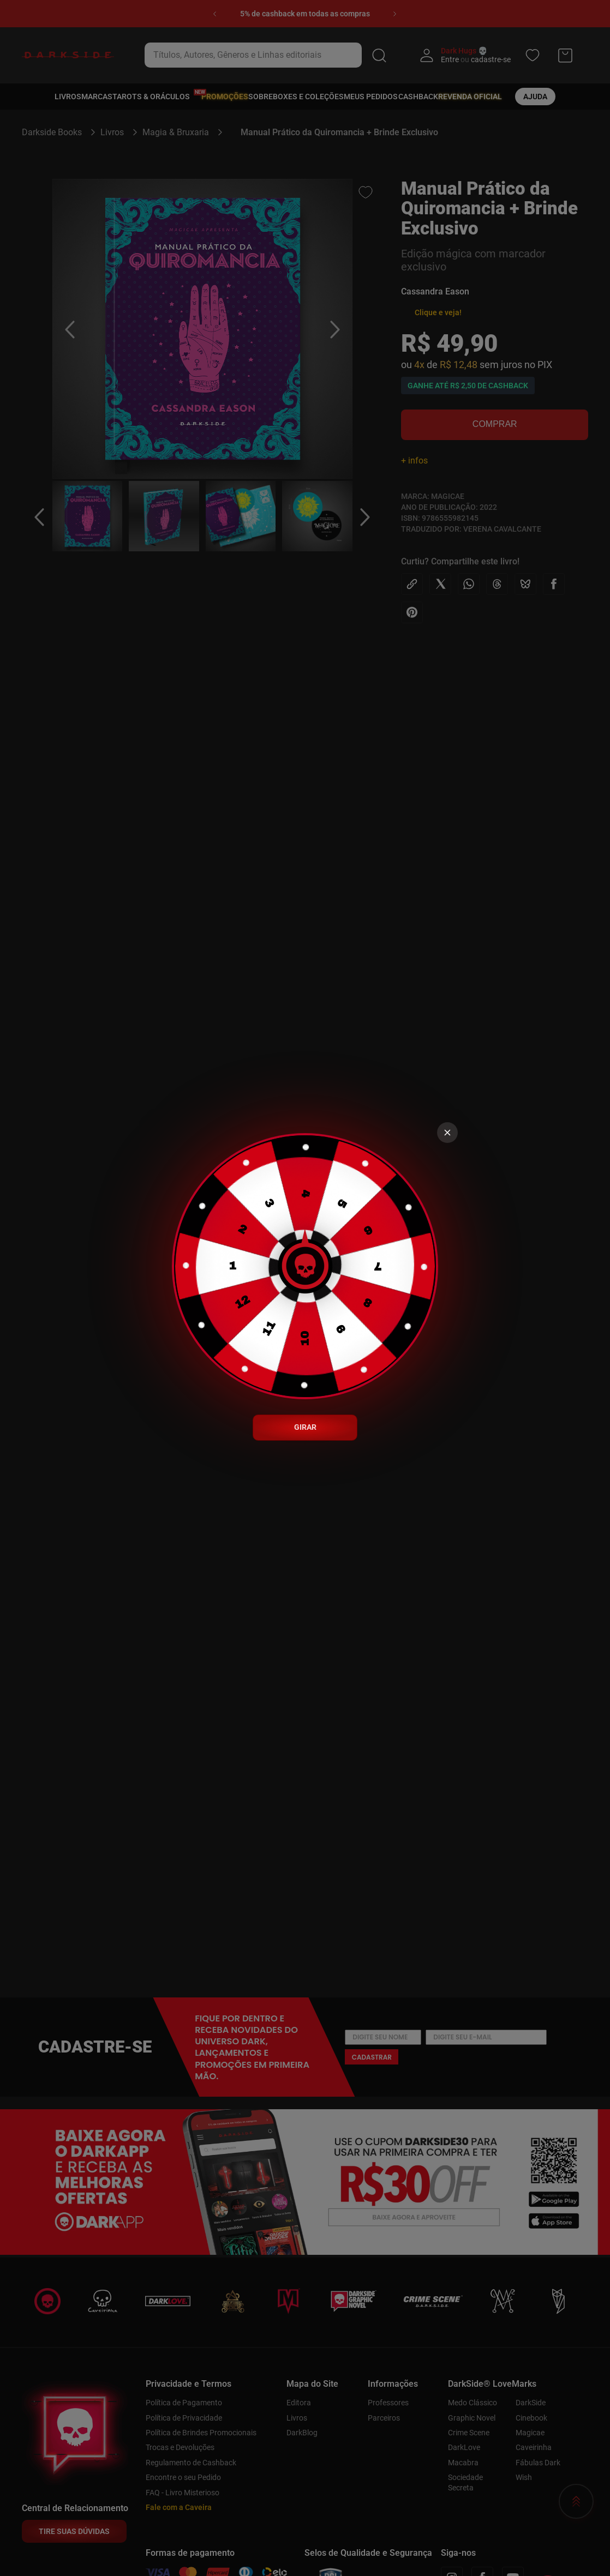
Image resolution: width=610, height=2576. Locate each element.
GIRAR (305, 1427)
